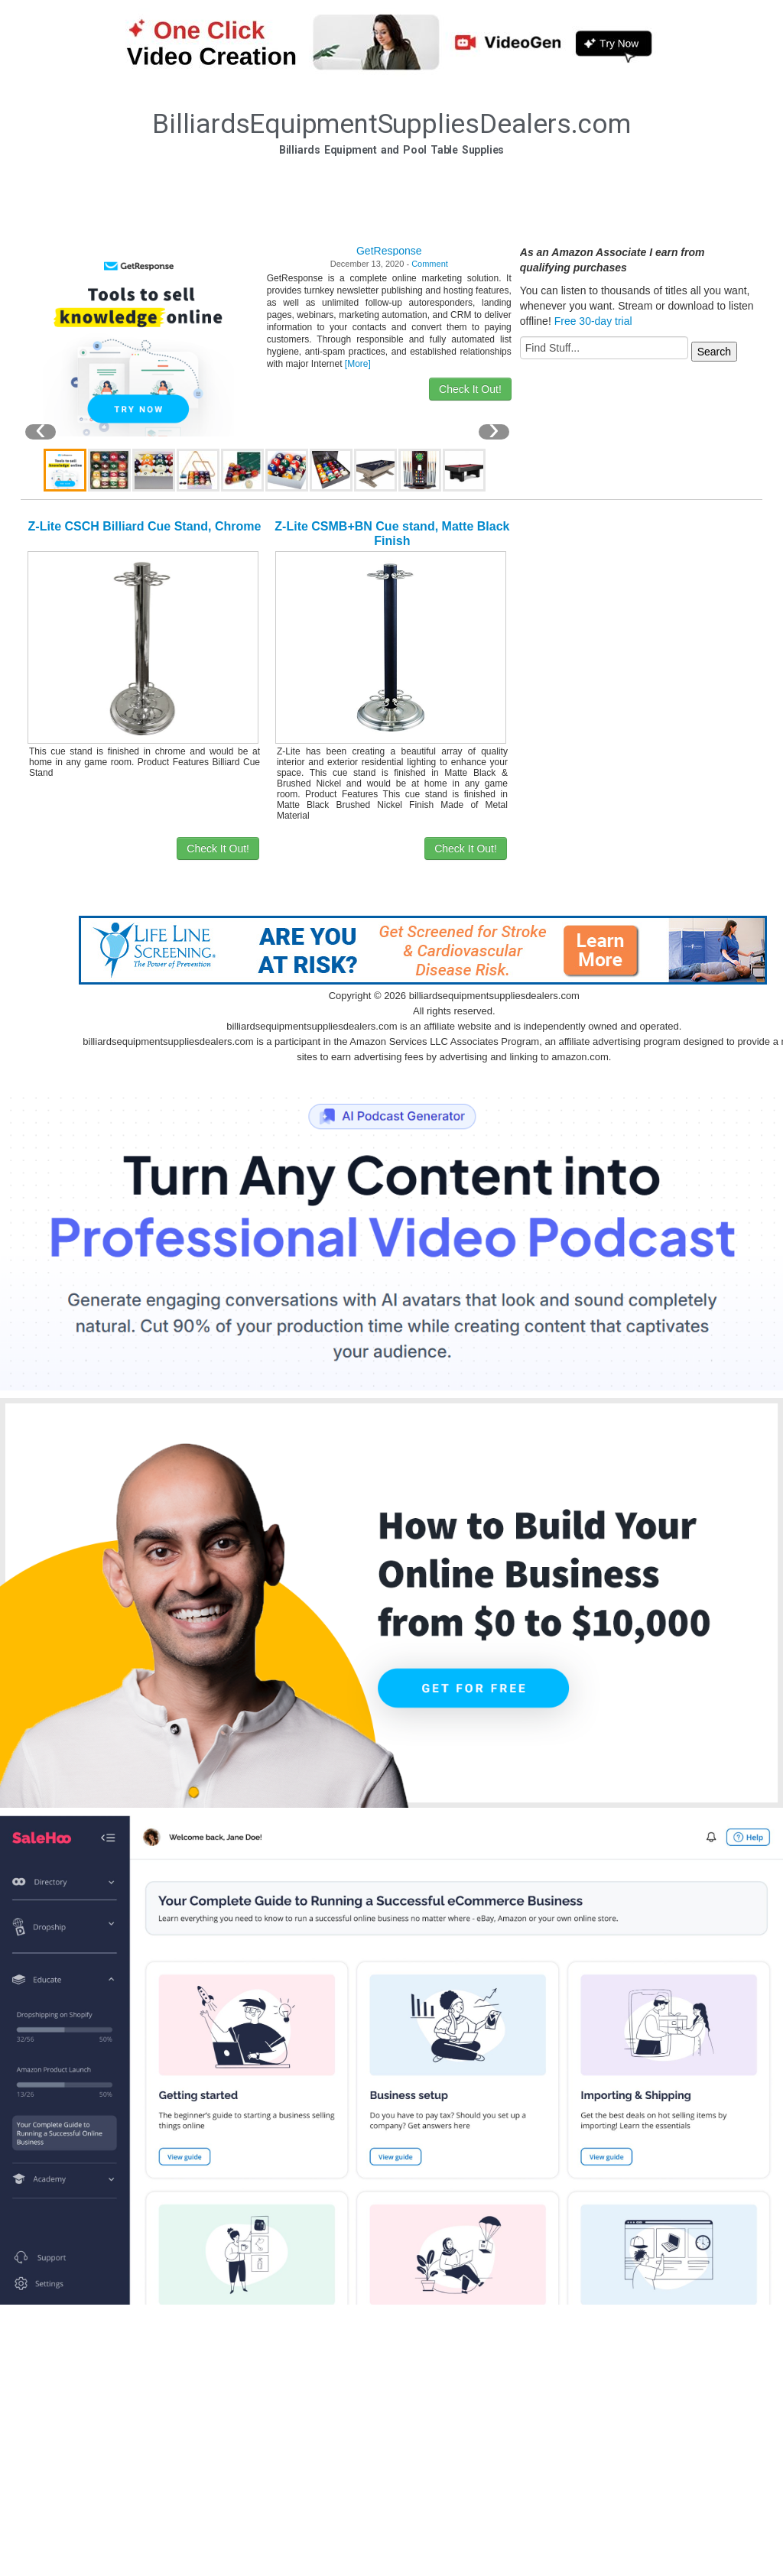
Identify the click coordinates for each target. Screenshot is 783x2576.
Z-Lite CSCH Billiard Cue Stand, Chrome (145, 526)
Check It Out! (470, 389)
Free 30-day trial (593, 321)
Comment (429, 263)
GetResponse (389, 251)
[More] (358, 363)
